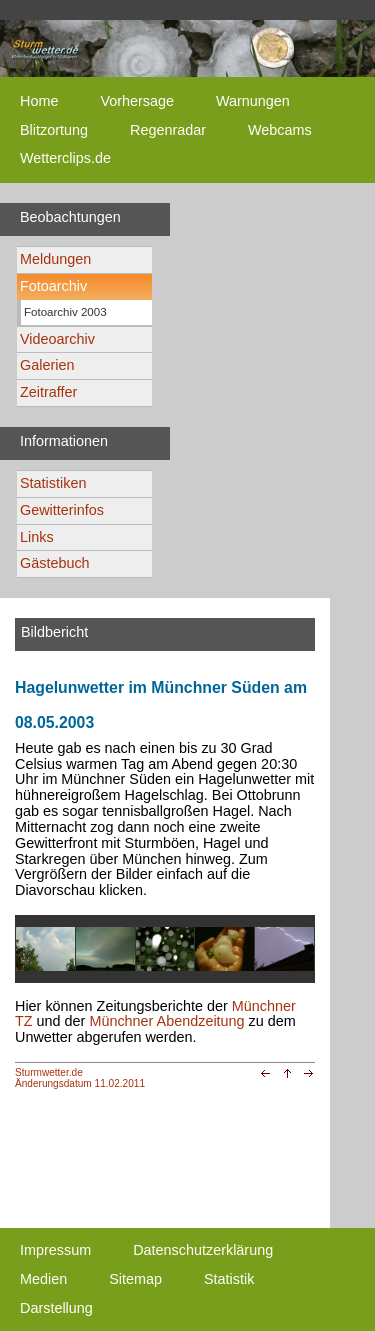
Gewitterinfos (62, 510)
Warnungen (253, 101)
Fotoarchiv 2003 (65, 312)
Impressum (55, 1250)
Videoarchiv (57, 339)
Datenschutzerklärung (203, 1250)
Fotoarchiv (53, 286)
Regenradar (168, 130)
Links (37, 537)
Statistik (229, 1279)
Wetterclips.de (65, 158)
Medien (43, 1279)
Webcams (280, 130)
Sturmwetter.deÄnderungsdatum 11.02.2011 (80, 1078)
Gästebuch (55, 563)
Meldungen (55, 259)
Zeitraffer (48, 392)
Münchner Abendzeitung (166, 1021)
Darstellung (56, 1308)
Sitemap (135, 1279)
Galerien (47, 365)
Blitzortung (54, 130)
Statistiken (53, 483)
